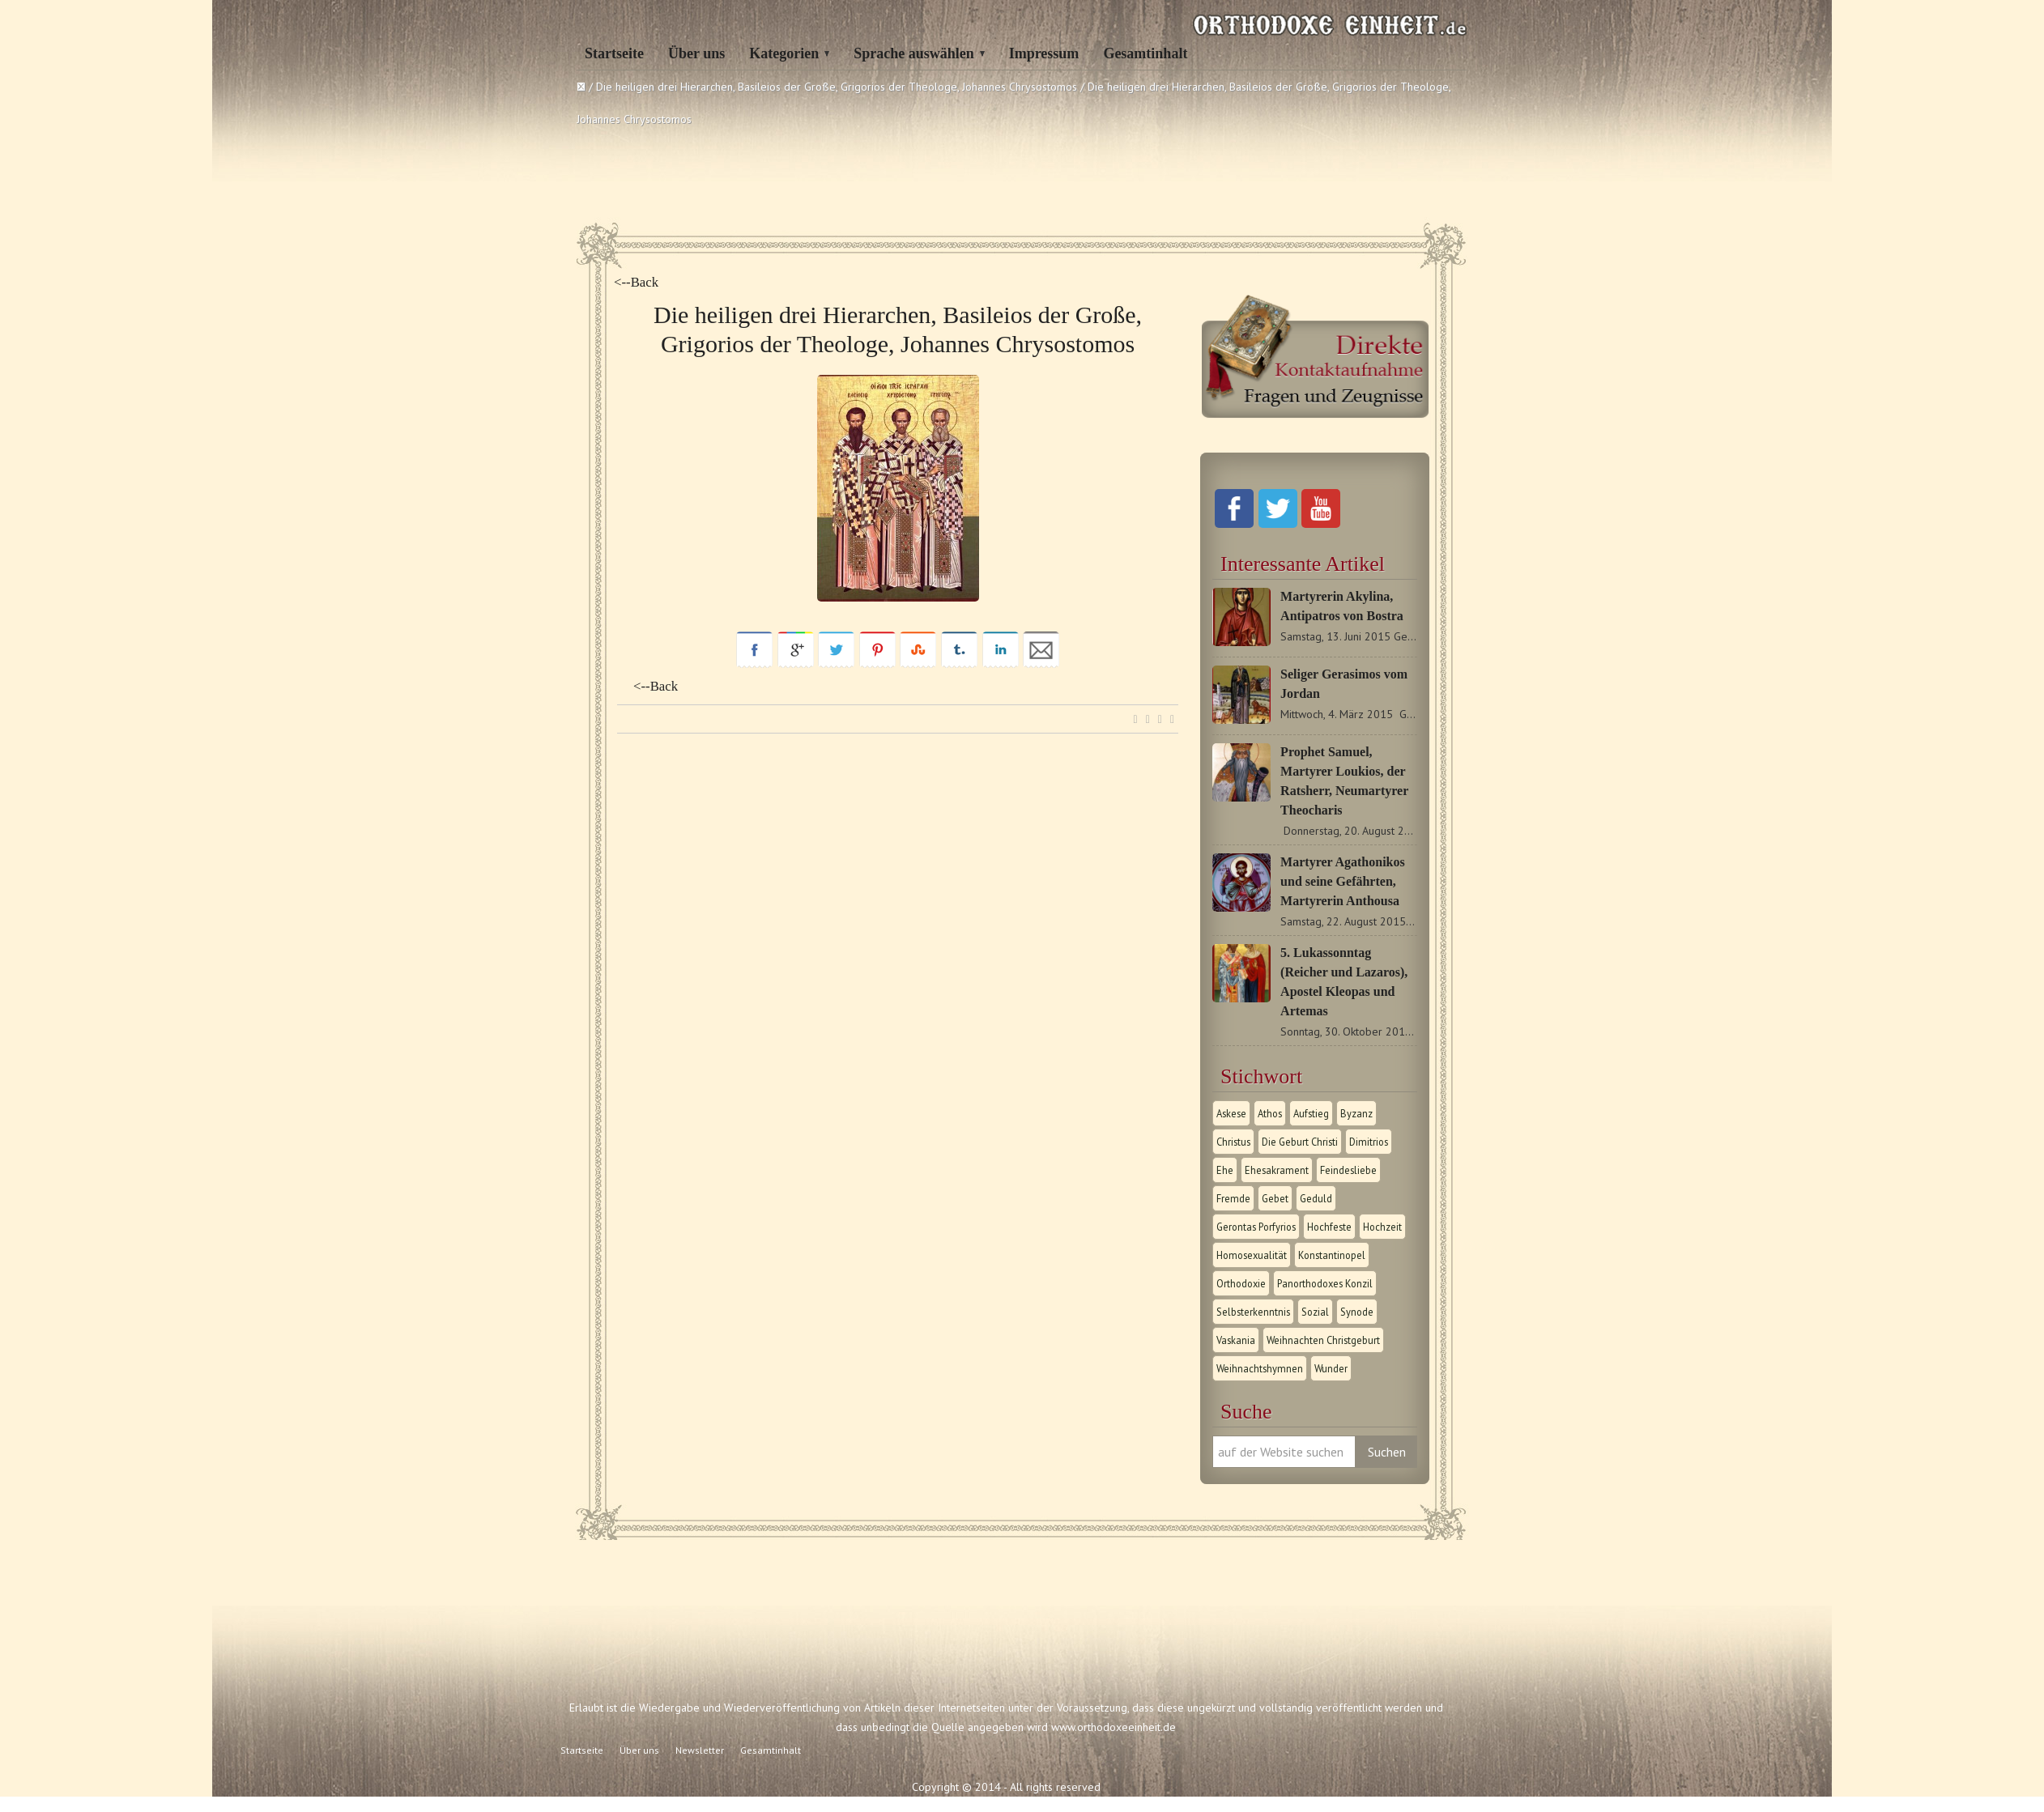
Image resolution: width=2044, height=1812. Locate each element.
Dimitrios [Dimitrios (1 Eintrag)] (1368, 1141)
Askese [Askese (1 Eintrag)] (1231, 1113)
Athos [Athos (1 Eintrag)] (1270, 1113)
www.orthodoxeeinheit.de (1113, 1727)
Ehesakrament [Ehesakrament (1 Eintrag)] (1277, 1169)
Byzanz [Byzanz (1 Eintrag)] (1356, 1113)
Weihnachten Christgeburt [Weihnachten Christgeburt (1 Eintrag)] (1323, 1339)
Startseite (614, 53)
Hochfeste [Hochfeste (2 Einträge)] (1329, 1226)
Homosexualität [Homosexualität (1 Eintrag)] (1251, 1254)
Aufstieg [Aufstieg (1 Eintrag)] (1311, 1113)
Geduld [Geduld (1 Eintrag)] (1316, 1198)
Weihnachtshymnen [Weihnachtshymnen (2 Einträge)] (1259, 1368)
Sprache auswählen (914, 53)
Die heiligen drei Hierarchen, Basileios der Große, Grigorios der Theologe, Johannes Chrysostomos (836, 86)
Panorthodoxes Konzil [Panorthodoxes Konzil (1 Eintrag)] (1325, 1283)
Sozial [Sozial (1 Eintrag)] (1315, 1311)
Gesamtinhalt (1145, 53)
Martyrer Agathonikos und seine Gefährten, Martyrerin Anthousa (1342, 881)
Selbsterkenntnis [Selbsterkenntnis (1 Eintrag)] (1253, 1311)
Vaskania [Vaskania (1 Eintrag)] (1235, 1339)
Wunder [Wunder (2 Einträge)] (1331, 1368)
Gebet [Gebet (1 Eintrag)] (1275, 1198)
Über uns (696, 53)
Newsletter (699, 1750)
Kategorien (784, 53)
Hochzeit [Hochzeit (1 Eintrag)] (1382, 1226)
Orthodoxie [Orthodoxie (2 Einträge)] (1241, 1283)
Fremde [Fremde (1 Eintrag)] (1233, 1198)
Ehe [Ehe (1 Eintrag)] (1224, 1169)
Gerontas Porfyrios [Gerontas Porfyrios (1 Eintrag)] (1256, 1226)
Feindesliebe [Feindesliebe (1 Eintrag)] (1348, 1169)
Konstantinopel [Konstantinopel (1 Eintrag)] (1331, 1254)
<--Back (636, 282)
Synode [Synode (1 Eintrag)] (1356, 1311)
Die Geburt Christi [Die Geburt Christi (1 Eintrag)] (1300, 1141)
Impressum (1044, 53)
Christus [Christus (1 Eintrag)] (1233, 1141)
